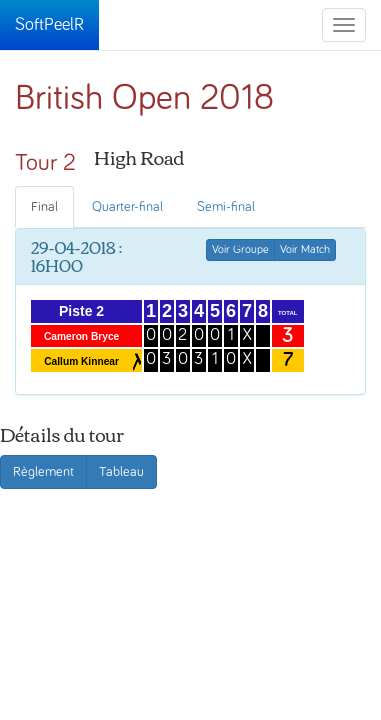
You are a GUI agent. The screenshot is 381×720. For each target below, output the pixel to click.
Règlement (43, 472)
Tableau (121, 472)
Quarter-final (127, 207)
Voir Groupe (240, 250)
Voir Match (305, 250)
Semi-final (226, 207)
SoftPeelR (49, 25)
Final (44, 207)
